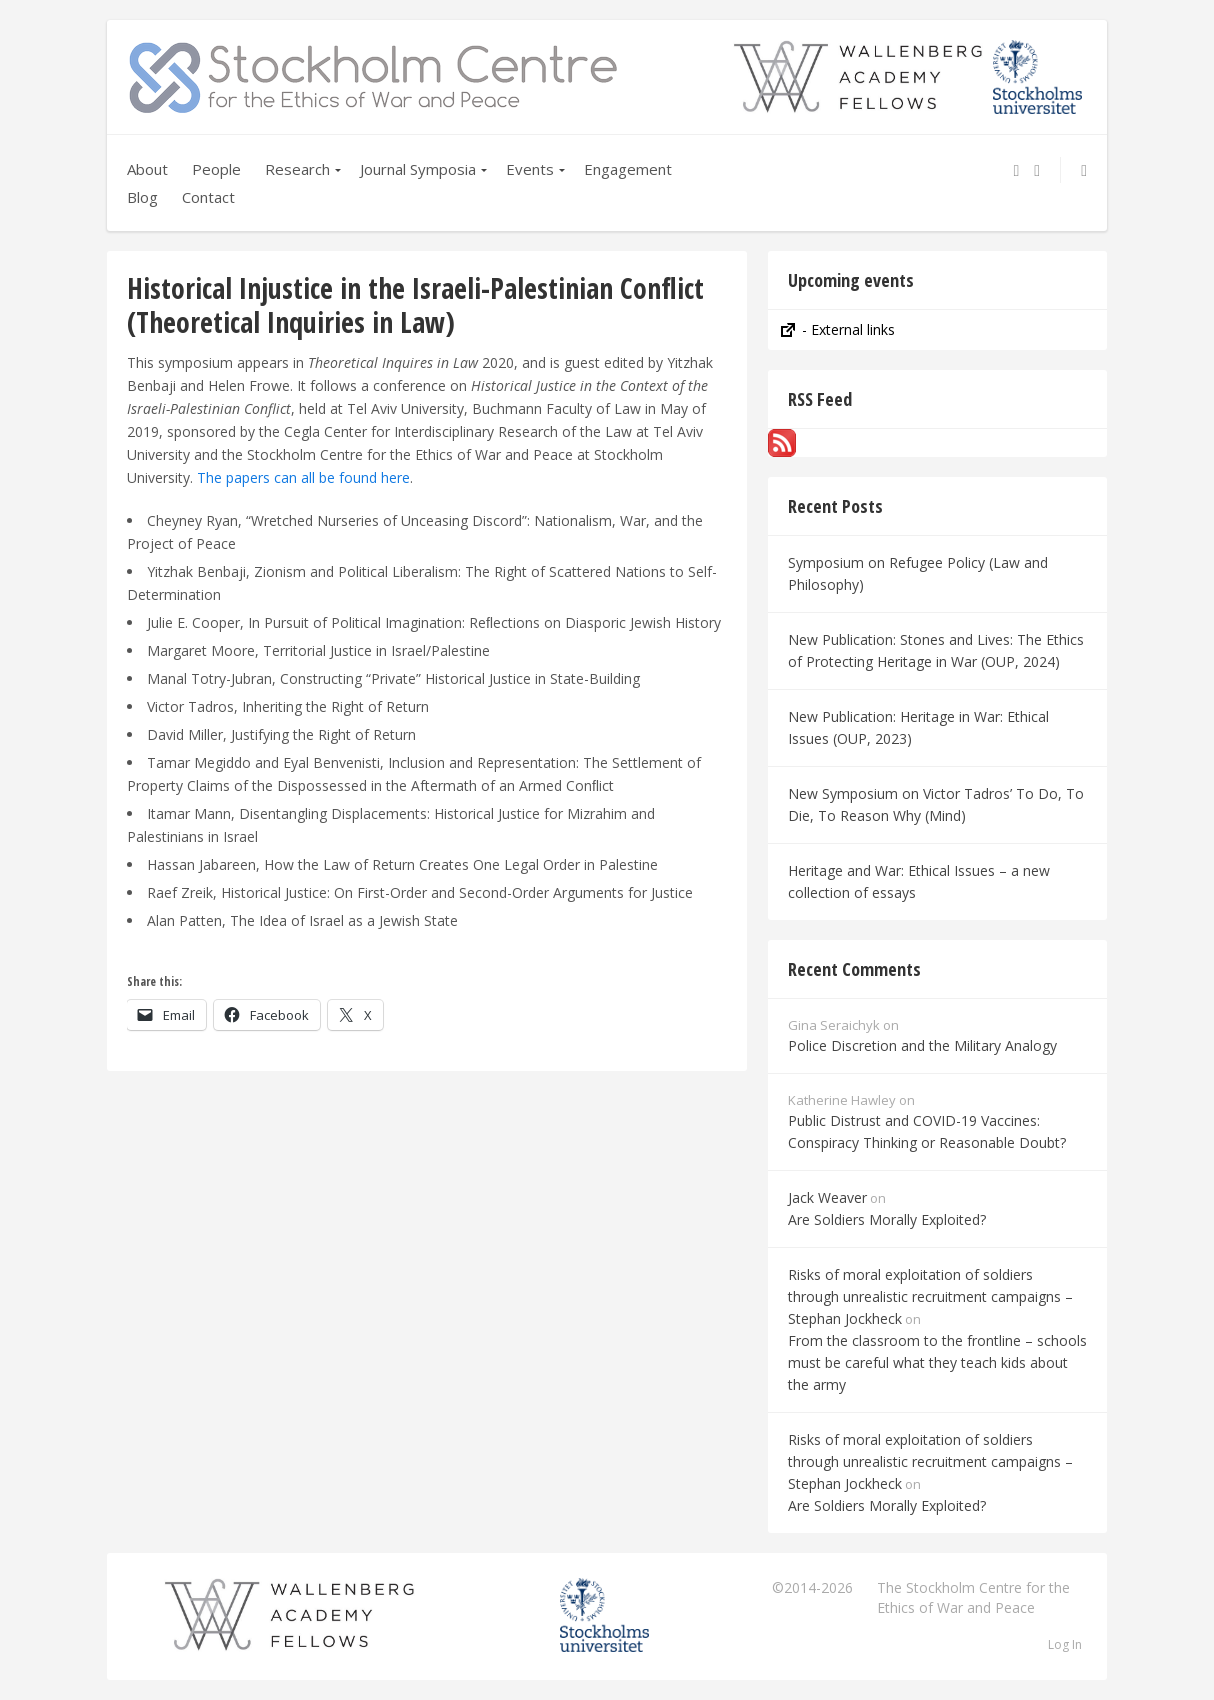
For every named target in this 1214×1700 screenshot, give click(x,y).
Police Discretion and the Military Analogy (922, 1045)
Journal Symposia (418, 169)
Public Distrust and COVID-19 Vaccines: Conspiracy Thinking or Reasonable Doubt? (927, 1131)
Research (297, 169)
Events (530, 169)
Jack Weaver (827, 1197)
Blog (142, 197)
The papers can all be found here (303, 477)
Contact (208, 197)
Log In (1065, 1644)
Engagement (628, 169)
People (216, 169)
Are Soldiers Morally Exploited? (887, 1219)
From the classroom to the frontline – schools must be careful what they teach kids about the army (937, 1362)
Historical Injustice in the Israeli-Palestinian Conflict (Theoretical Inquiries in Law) (415, 305)
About (147, 169)
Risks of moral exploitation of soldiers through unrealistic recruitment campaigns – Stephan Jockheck (930, 1296)
